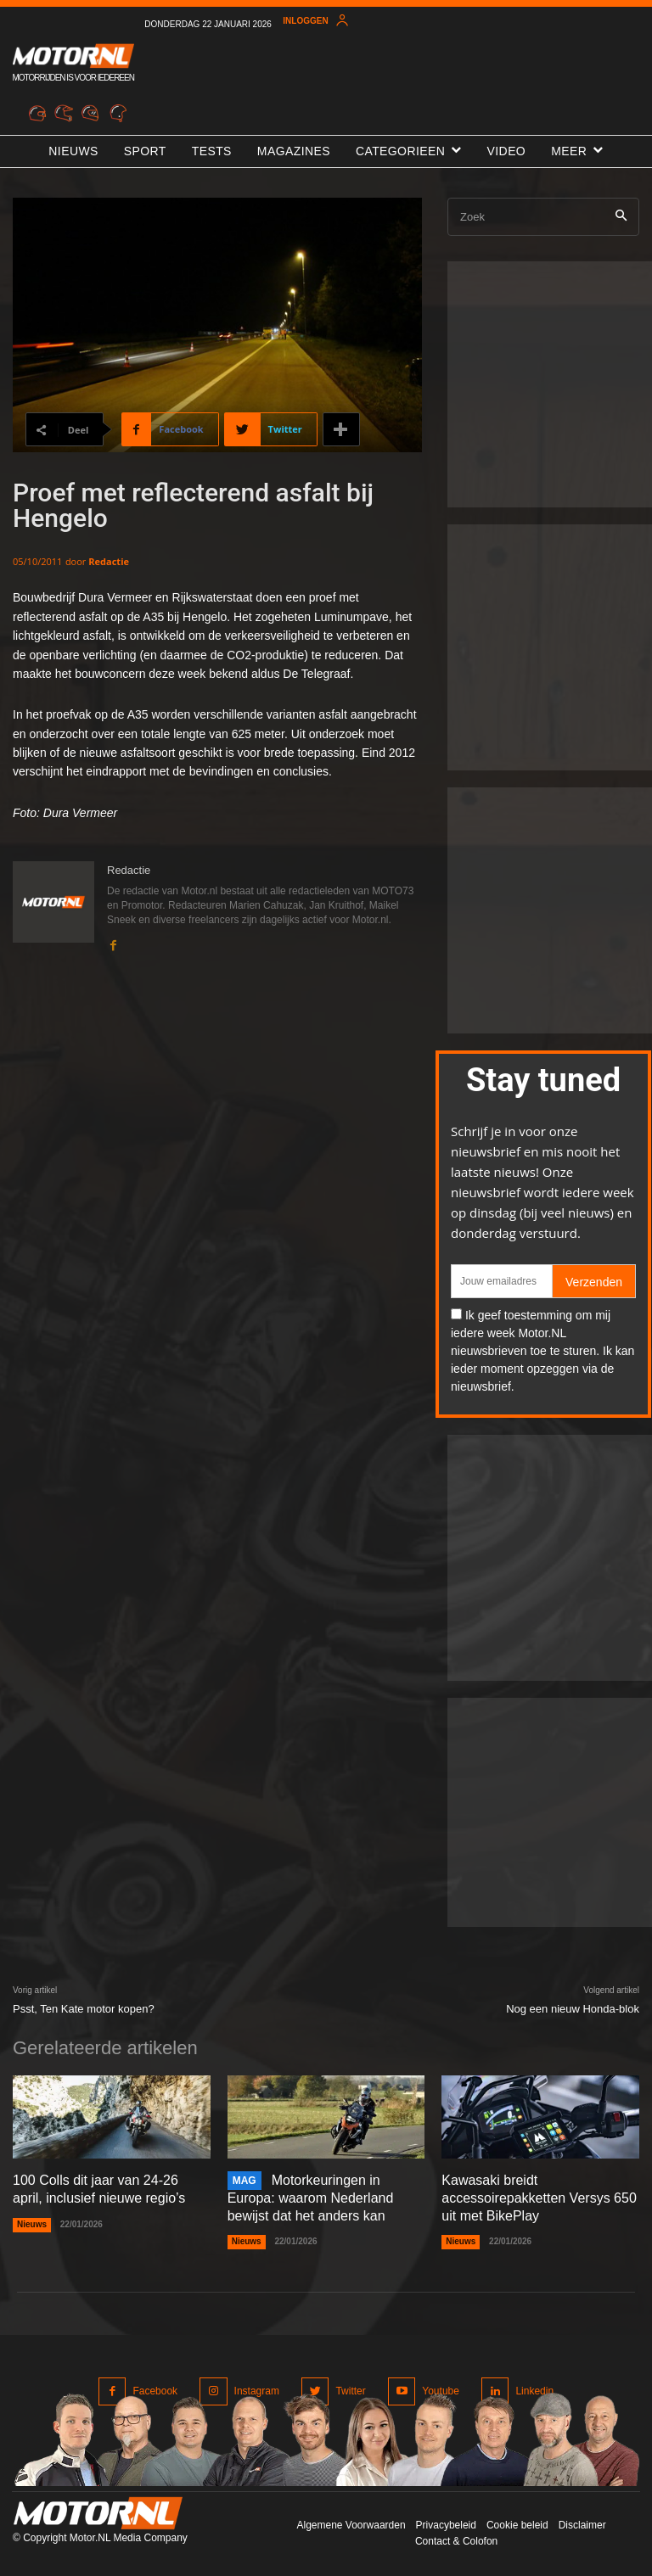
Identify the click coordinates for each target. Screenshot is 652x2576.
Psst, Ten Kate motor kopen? (84, 2008)
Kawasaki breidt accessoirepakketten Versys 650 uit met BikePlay (538, 2198)
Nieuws (32, 2224)
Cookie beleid (517, 2525)
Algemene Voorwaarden (350, 2525)
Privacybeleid (446, 2525)
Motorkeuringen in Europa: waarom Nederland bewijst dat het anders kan (311, 2198)
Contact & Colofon (456, 2541)
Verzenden (593, 1282)
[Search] (621, 217)
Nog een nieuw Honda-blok (572, 2008)
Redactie (108, 561)
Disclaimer (582, 2525)
